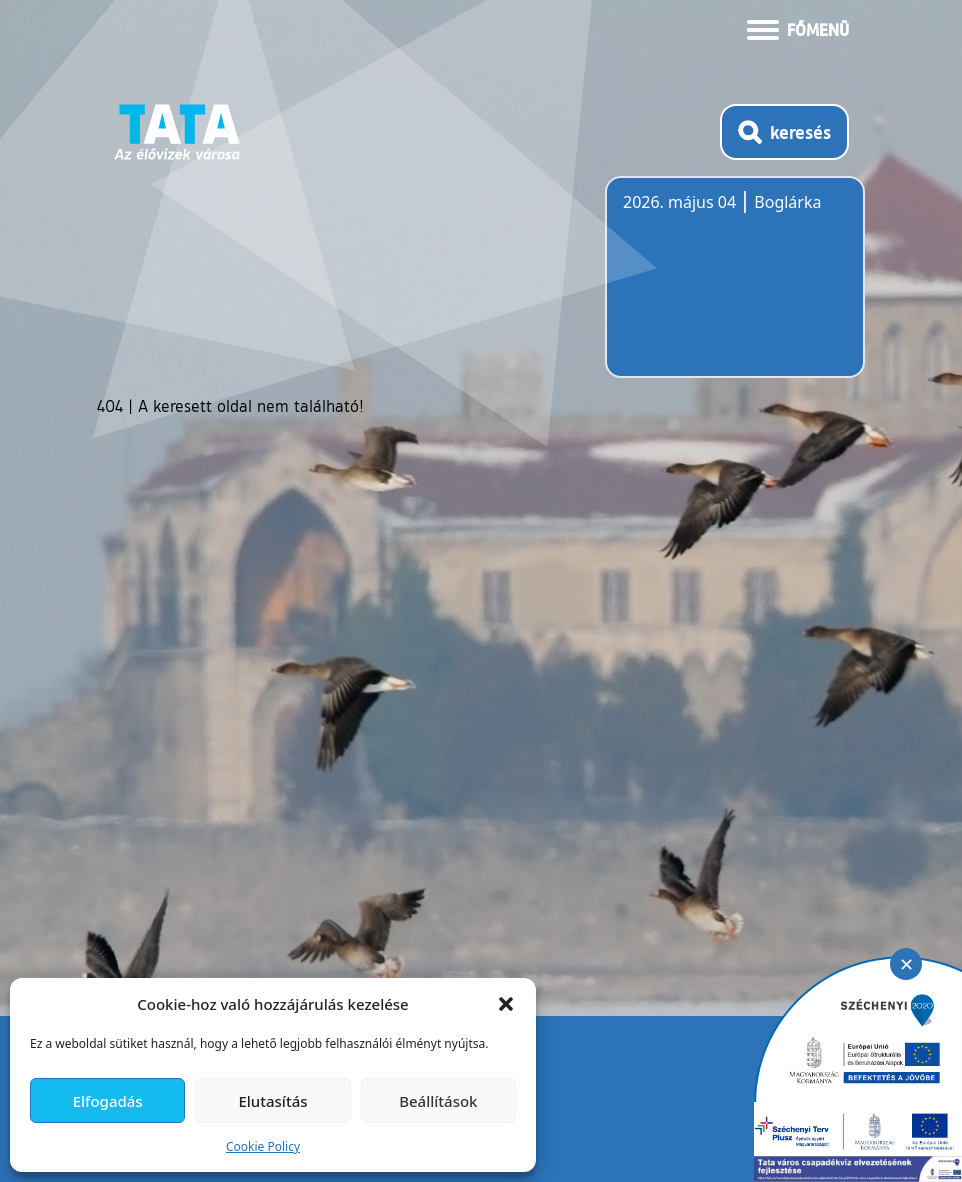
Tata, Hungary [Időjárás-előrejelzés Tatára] (735, 289)
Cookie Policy (263, 1146)
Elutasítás (272, 1101)
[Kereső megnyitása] (784, 132)
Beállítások (438, 1101)
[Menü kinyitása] (798, 28)
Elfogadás (108, 1101)
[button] (506, 1004)
